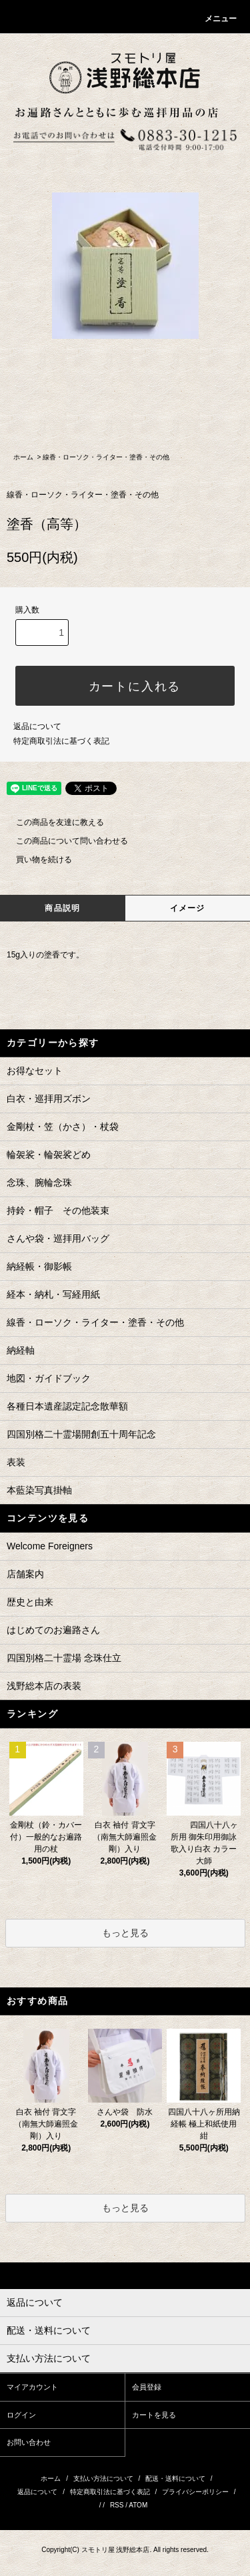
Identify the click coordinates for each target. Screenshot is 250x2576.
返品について (37, 726)
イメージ (187, 908)
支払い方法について (103, 2478)
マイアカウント (32, 2387)
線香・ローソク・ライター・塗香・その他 (106, 457)
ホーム (23, 457)
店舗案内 (25, 1574)
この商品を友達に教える (52, 822)
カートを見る (154, 2415)
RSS (117, 2505)
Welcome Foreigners (50, 1546)
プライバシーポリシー (195, 2491)
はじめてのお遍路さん (53, 1630)
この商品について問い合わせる (64, 841)
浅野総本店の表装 (44, 1685)
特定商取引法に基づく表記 (61, 741)
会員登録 (146, 2387)
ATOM (138, 2505)
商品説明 (62, 908)
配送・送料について (175, 2478)
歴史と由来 (30, 1602)
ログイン (21, 2415)
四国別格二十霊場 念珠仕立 (64, 1658)
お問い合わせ (29, 2442)
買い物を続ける (36, 859)
